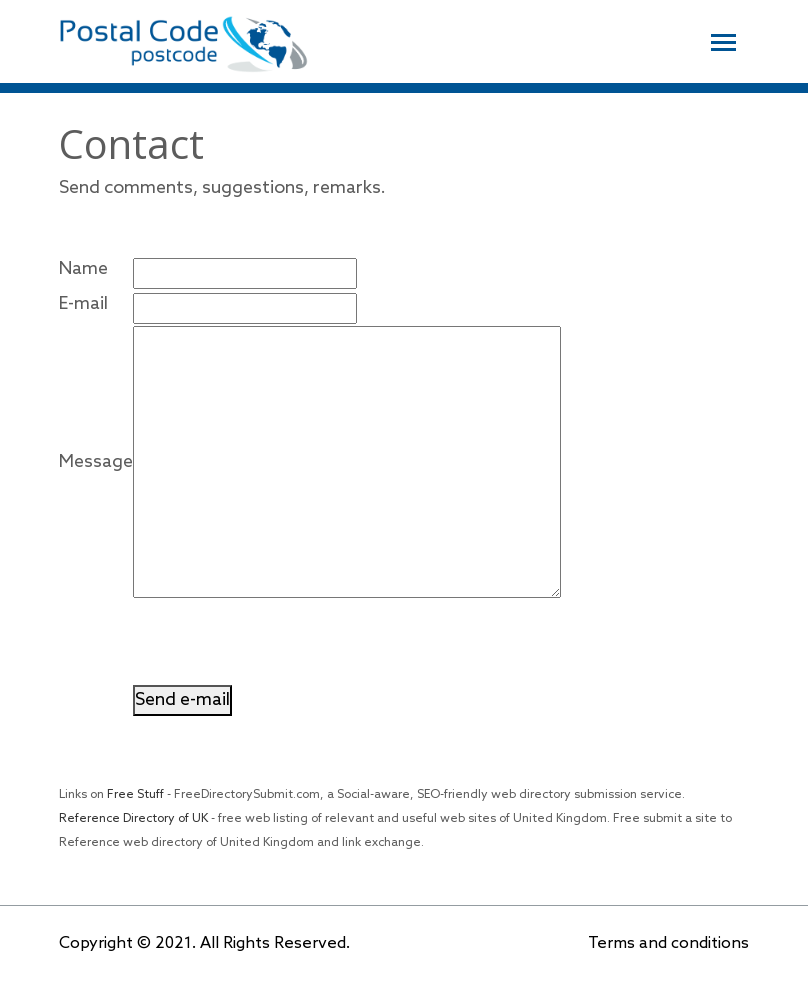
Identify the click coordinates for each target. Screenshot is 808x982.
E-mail (83, 304)
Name (83, 269)
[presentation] (285, 646)
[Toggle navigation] (723, 40)
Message (96, 462)
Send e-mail (182, 700)
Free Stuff (135, 795)
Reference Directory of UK (133, 819)
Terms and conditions (668, 943)
